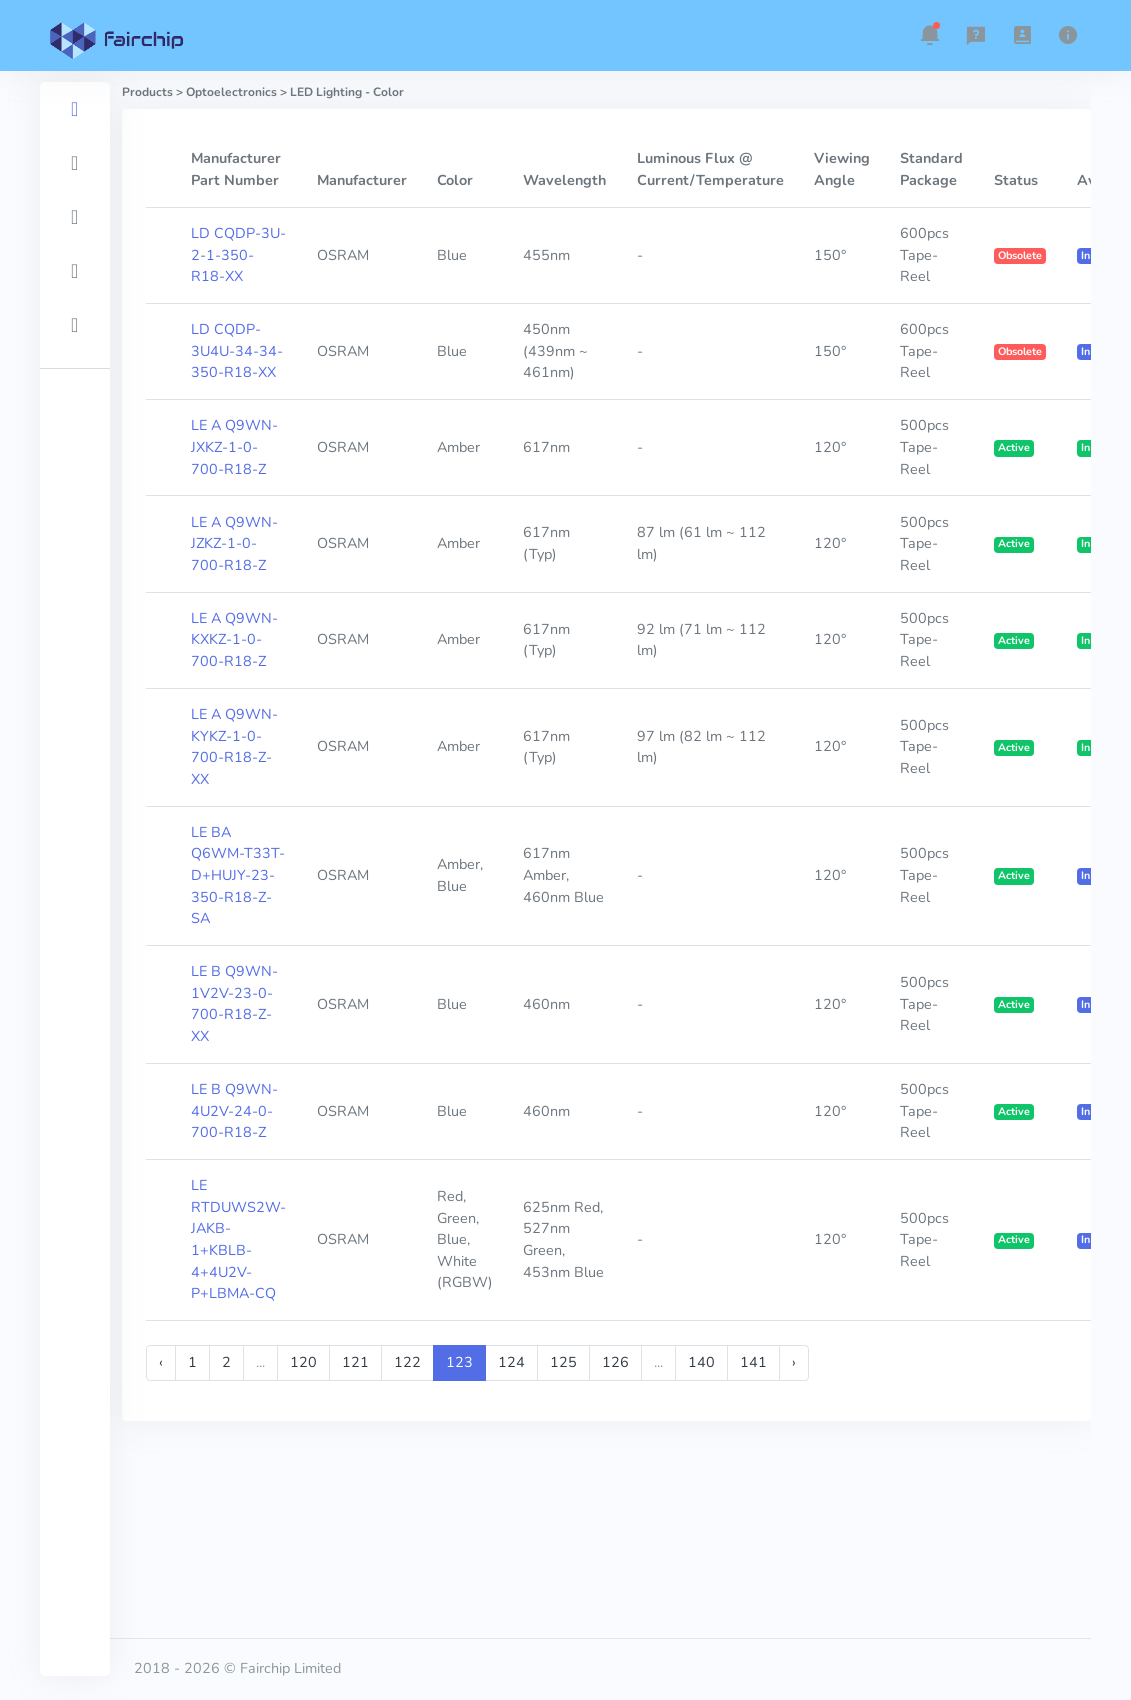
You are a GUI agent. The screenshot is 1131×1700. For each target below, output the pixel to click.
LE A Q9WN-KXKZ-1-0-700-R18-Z (234, 639)
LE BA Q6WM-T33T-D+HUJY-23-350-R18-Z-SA (238, 875)
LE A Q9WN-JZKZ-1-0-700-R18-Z (234, 543)
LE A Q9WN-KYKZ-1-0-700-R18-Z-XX (234, 746)
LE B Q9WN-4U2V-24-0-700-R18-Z (234, 1110)
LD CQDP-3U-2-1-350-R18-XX (238, 254)
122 (407, 1362)
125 (563, 1362)
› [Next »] (794, 1362)
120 (303, 1362)
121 (355, 1362)
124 (511, 1362)
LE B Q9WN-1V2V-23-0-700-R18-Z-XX (234, 1003)
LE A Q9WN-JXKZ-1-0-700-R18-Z (234, 446)
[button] (930, 35)
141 (753, 1362)
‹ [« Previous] (161, 1362)
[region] (75, 879)
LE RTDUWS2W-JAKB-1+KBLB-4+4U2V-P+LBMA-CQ (238, 1239)
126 (615, 1362)
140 (701, 1362)
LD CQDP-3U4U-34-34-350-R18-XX (237, 350)
